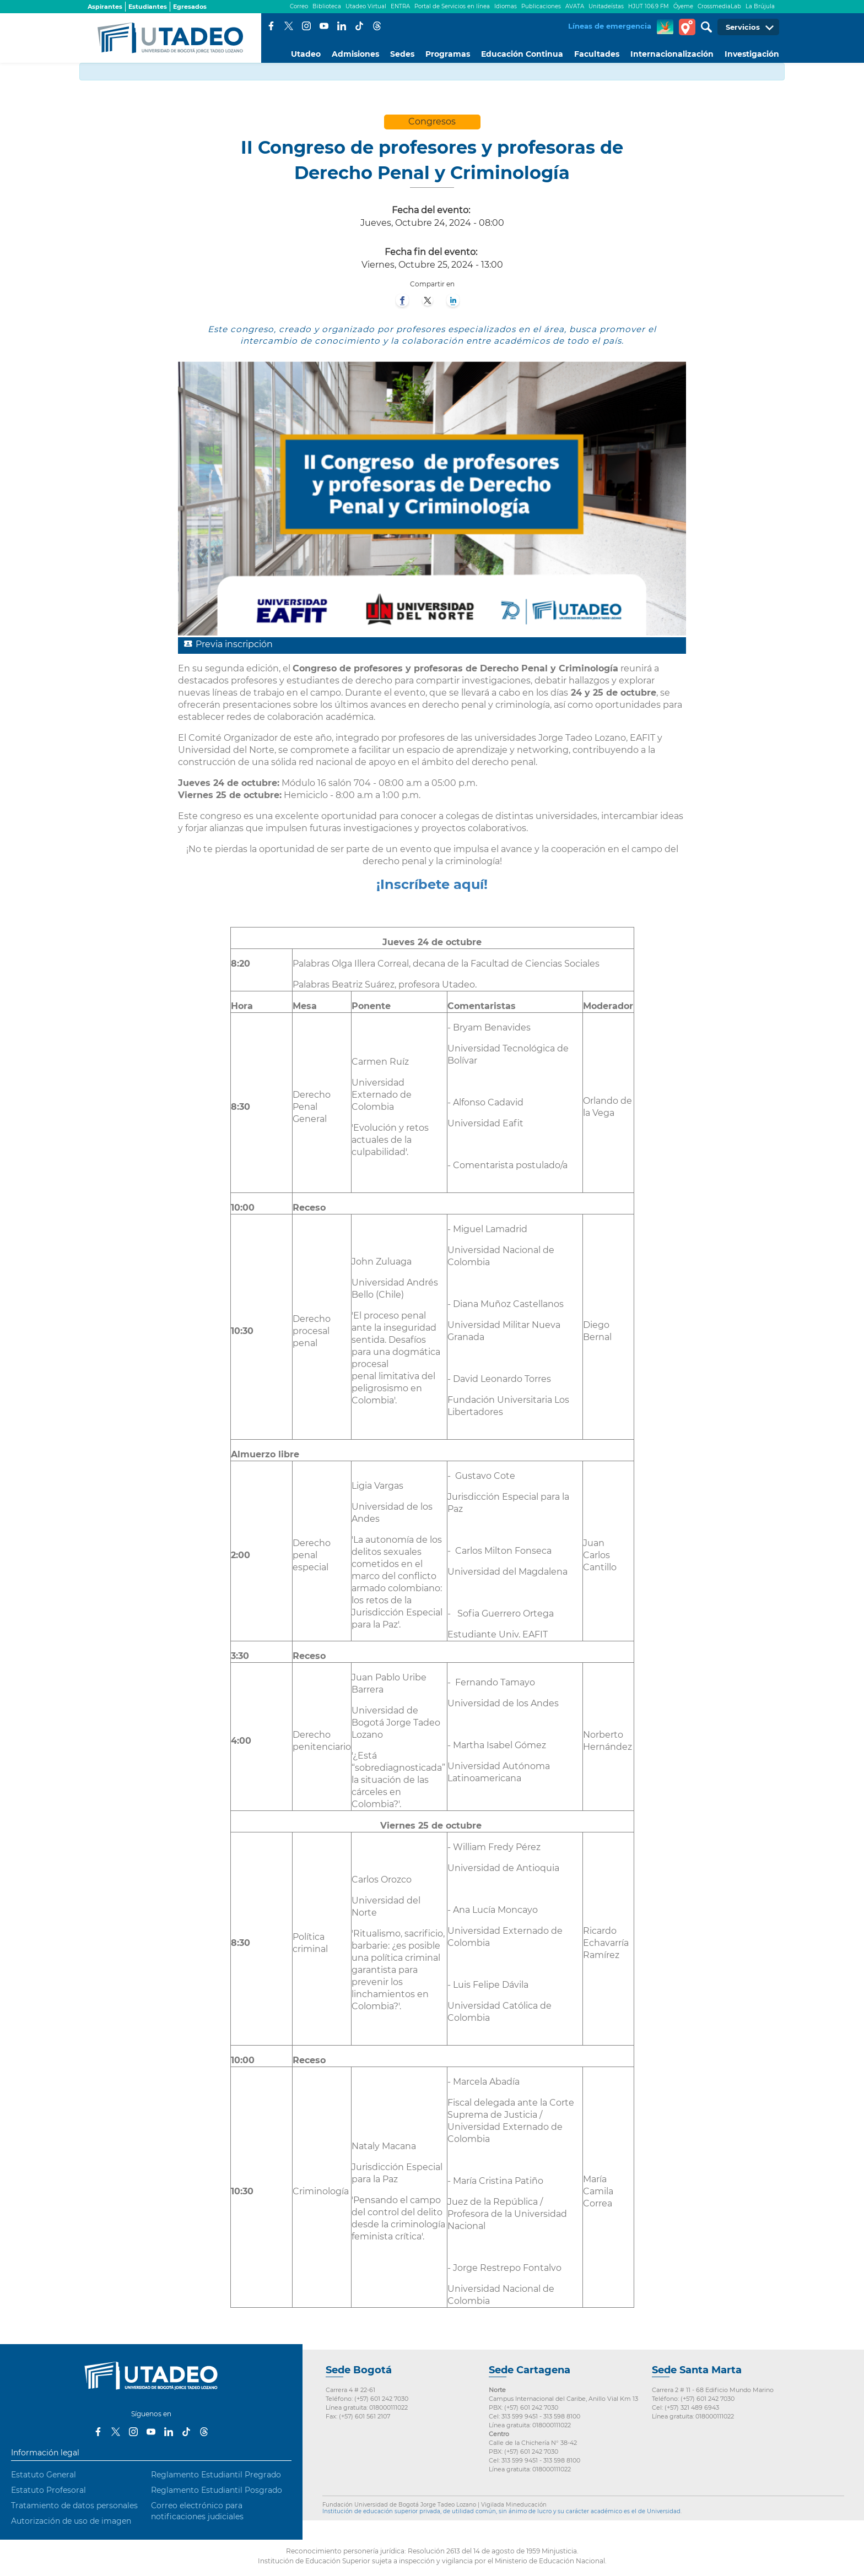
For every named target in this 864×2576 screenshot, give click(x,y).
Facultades (596, 54)
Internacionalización (672, 54)
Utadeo (306, 54)
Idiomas (505, 6)
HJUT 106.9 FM (648, 6)
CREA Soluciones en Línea (665, 27)
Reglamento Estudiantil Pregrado (216, 2475)
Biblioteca (326, 6)
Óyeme (683, 6)
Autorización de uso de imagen (71, 2521)
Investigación (752, 54)
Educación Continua (522, 54)
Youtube (324, 25)
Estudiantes (147, 6)
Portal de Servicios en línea (452, 6)
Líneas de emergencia (609, 25)
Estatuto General (43, 2475)
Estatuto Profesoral (48, 2490)
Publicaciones (541, 6)
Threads (376, 25)
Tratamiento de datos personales (74, 2505)
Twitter (288, 25)
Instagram (306, 25)
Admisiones (355, 54)
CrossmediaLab (719, 6)
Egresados (190, 6)
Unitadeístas (606, 6)
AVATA (574, 6)
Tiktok (359, 25)
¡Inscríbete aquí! (432, 884)
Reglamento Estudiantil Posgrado (216, 2490)
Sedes (402, 54)
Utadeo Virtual (365, 6)
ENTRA (400, 6)
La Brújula (760, 6)
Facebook (271, 25)
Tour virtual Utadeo (687, 27)
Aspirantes (105, 6)
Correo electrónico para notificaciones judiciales (197, 2511)
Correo (299, 6)
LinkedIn (341, 25)
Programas (447, 54)
